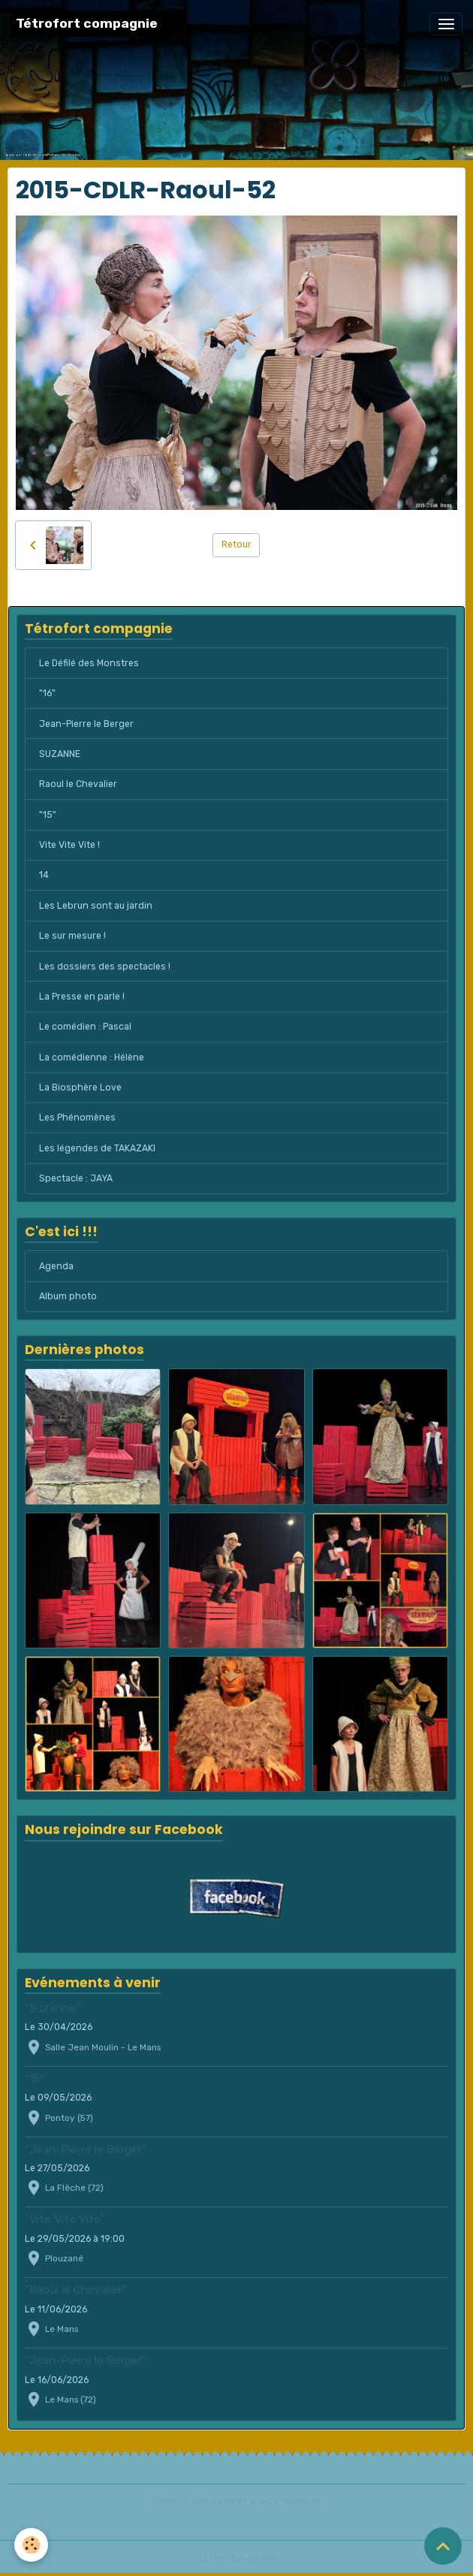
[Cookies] (32, 2545)
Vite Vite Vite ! (69, 845)
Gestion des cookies (236, 2558)
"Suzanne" (52, 2008)
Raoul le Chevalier (78, 784)
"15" (47, 815)
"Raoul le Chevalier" (76, 2290)
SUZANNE (59, 754)
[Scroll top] (443, 2546)
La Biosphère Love (80, 1087)
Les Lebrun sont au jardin (95, 905)
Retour (236, 544)
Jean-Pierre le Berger (86, 724)
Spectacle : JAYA (76, 1178)
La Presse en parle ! (82, 996)
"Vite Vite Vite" (65, 2219)
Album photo (68, 1296)
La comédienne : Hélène (91, 1057)
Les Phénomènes (77, 1117)
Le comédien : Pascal (85, 1026)
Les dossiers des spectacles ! (104, 966)
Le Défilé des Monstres (89, 663)
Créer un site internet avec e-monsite (236, 2501)
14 (44, 875)
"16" (47, 693)
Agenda (56, 1266)
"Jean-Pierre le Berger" (85, 2149)
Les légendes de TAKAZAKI (97, 1148)
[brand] (87, 24)
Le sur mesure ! (72, 936)
